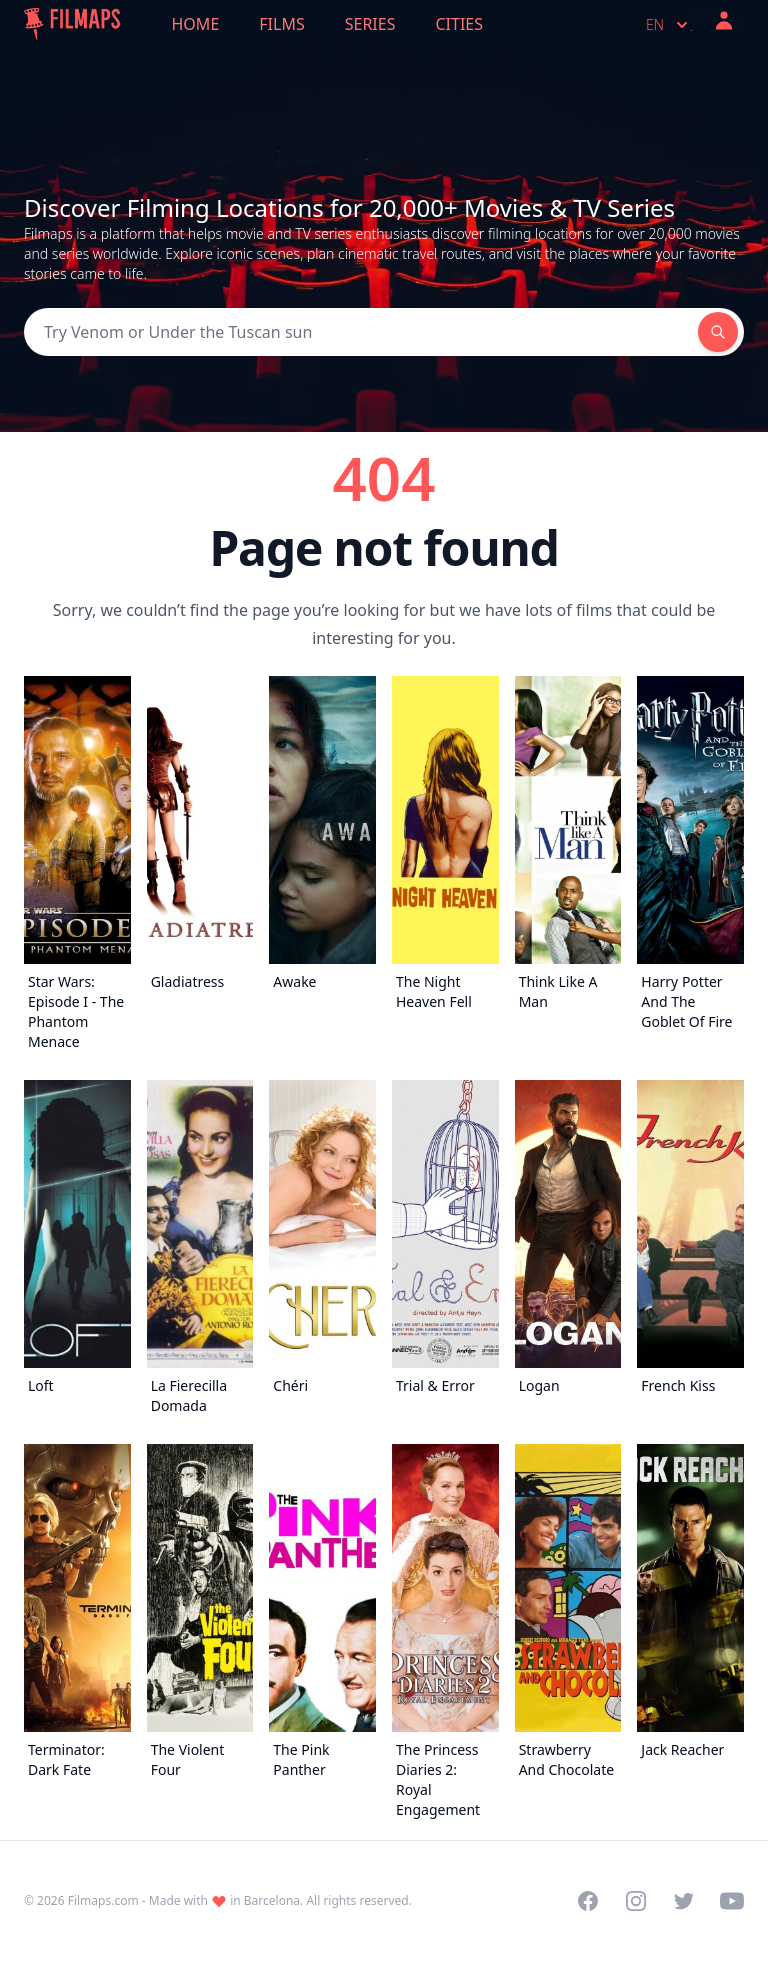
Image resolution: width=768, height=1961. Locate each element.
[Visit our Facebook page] (588, 1901)
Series (370, 24)
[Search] (361, 332)
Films (281, 24)
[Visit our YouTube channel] (732, 1901)
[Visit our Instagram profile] (636, 1901)
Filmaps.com (103, 1900)
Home (196, 24)
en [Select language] (669, 25)
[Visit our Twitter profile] (684, 1901)
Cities (459, 24)
